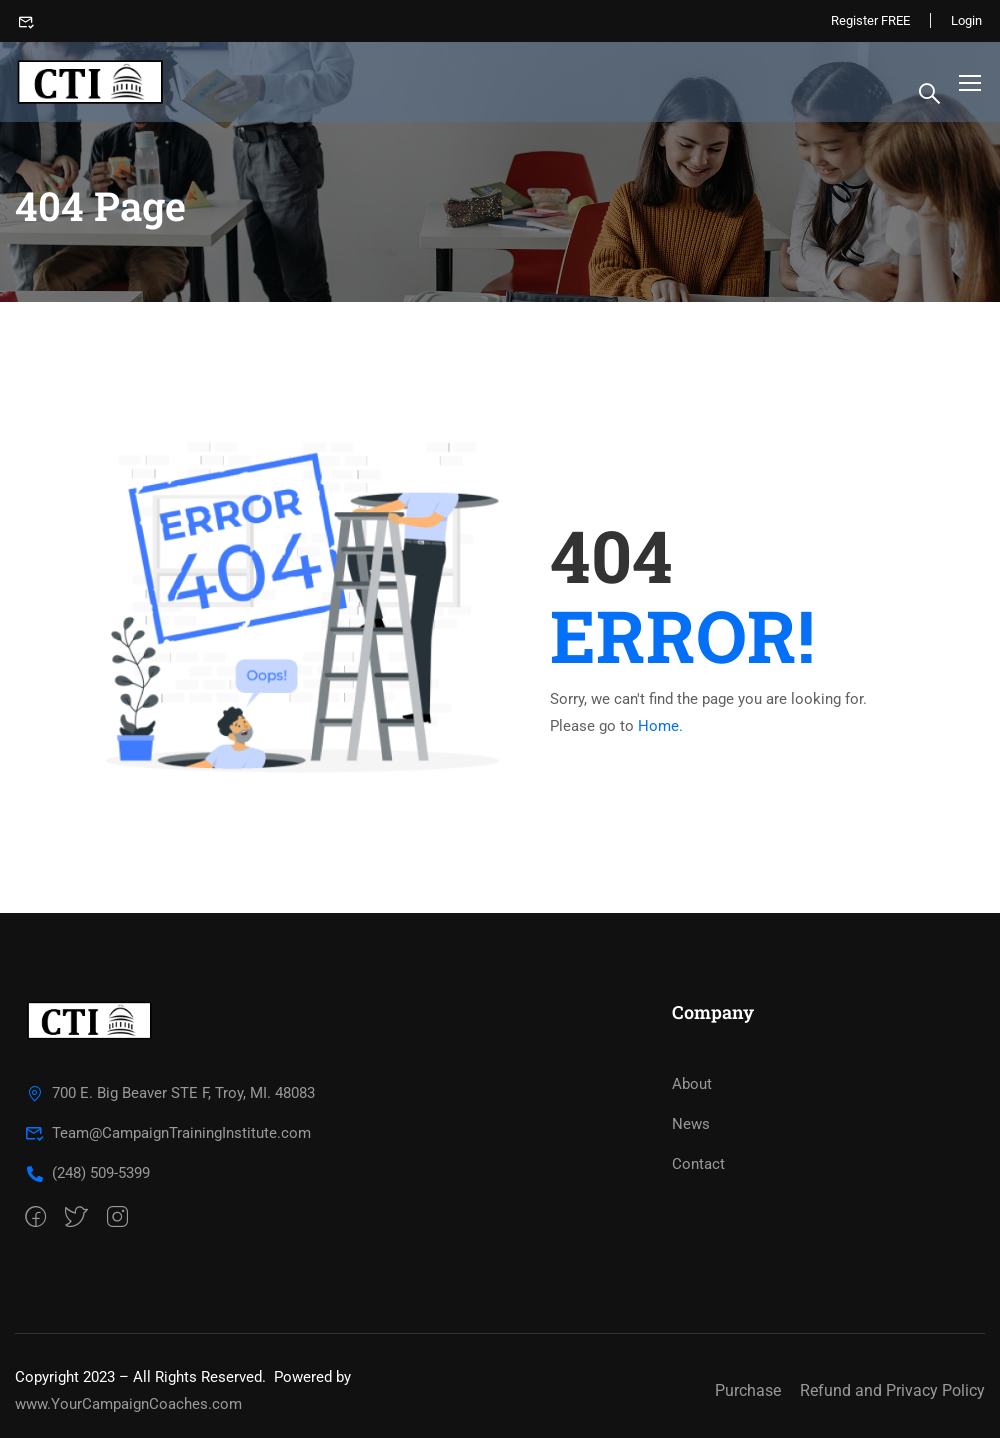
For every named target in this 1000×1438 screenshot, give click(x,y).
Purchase (748, 1390)
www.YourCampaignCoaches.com (128, 1404)
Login (966, 20)
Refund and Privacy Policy (892, 1390)
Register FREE (870, 20)
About (692, 1084)
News (691, 1124)
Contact (698, 1164)
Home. (660, 726)
